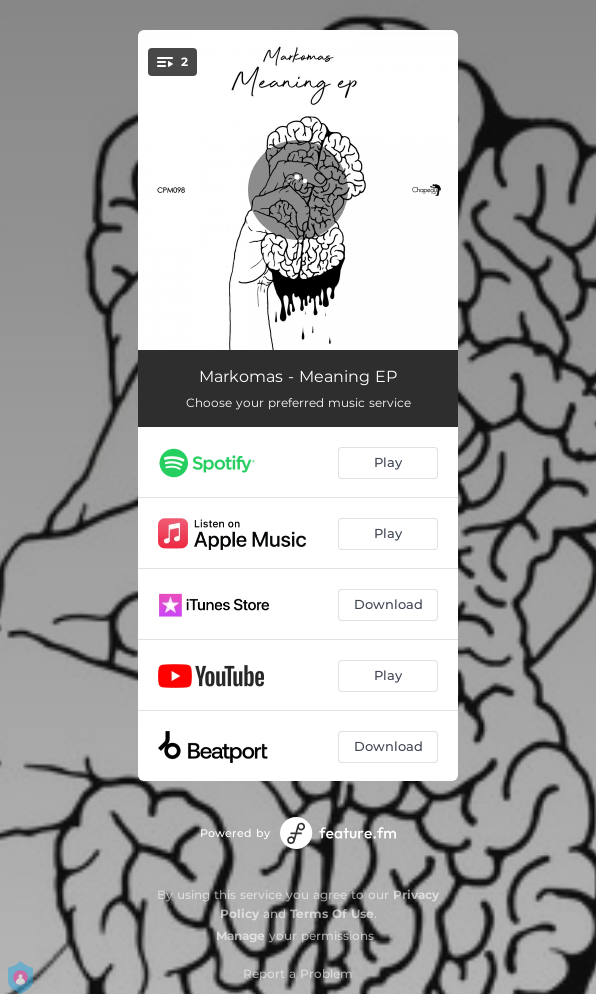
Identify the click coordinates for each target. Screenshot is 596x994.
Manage (240, 935)
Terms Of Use (332, 913)
